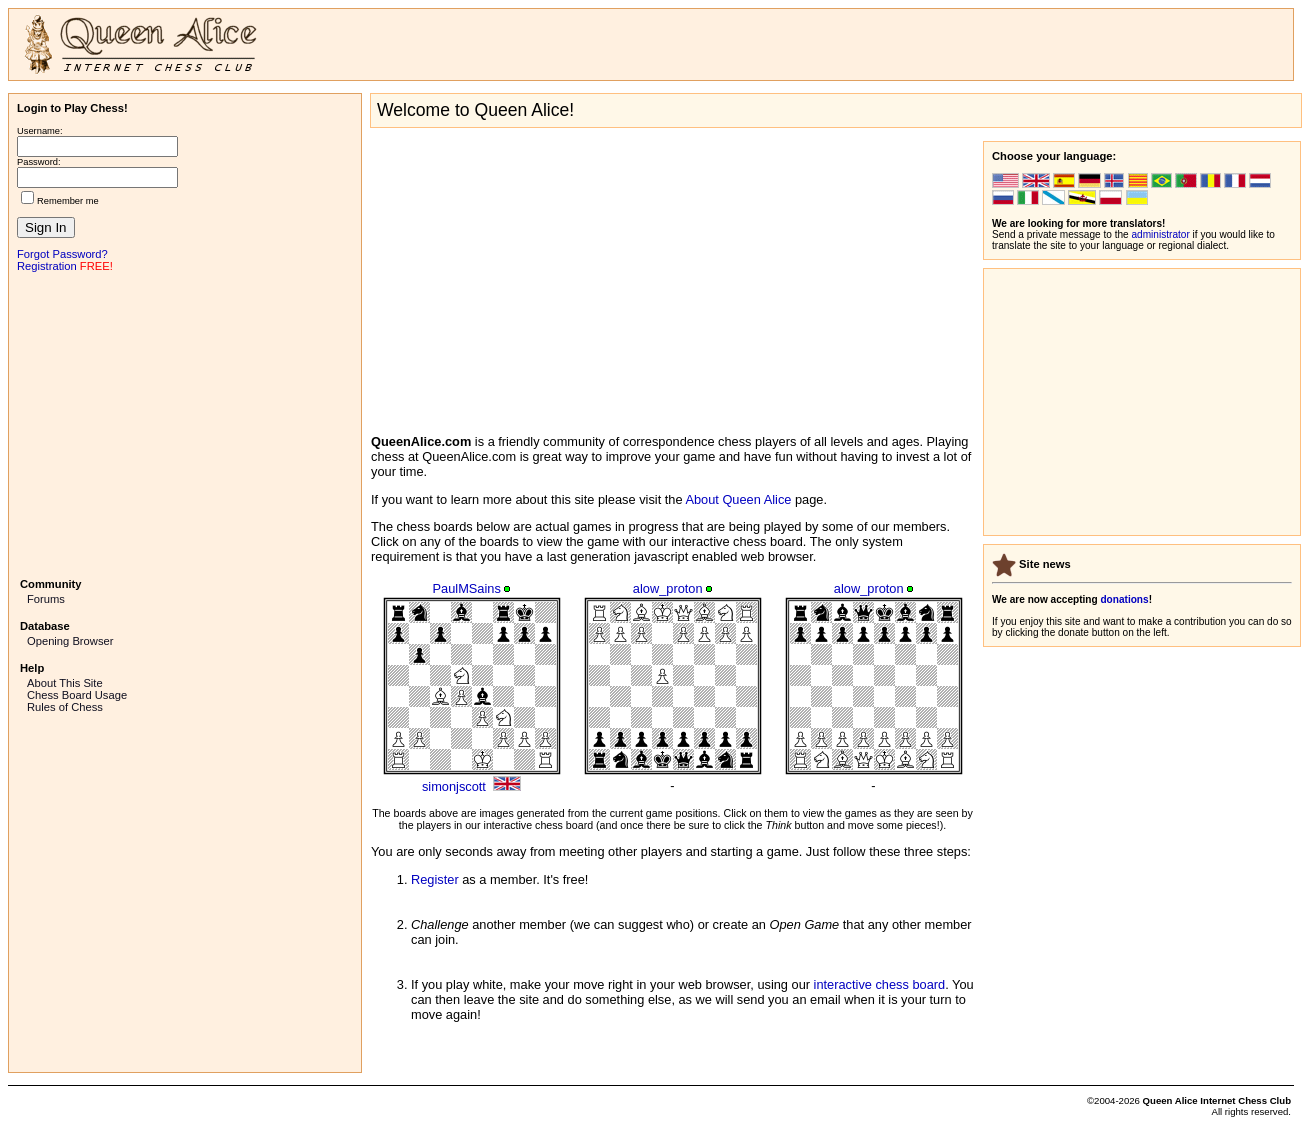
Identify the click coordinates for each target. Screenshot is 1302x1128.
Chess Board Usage (77, 695)
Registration (47, 266)
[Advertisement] (185, 423)
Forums (46, 599)
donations (1124, 599)
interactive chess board (880, 984)
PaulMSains (467, 588)
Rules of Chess (65, 707)
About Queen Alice (738, 499)
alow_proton (668, 588)
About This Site (65, 683)
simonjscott (454, 786)
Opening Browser (70, 641)
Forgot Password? (62, 254)
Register (435, 879)
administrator (1161, 234)
